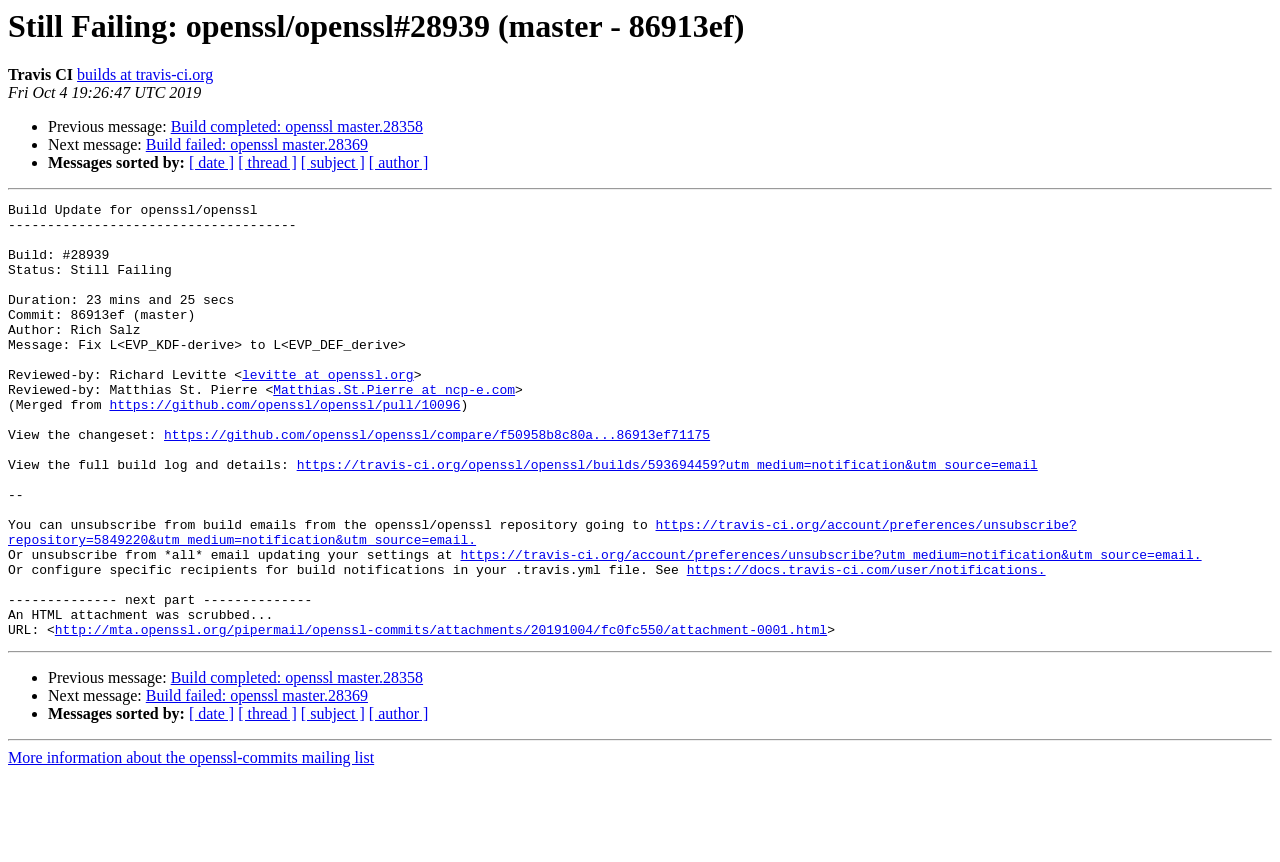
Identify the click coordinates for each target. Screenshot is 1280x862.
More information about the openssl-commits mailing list (191, 844)
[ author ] (399, 162)
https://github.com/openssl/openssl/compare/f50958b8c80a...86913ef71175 (437, 482)
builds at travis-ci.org (145, 74)
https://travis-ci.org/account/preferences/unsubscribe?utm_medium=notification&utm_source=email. (830, 626)
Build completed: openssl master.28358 (297, 126)
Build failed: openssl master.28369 (257, 144)
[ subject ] (333, 162)
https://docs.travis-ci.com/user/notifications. (866, 644)
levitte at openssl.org (328, 410)
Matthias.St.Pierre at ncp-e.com (394, 428)
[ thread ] (267, 162)
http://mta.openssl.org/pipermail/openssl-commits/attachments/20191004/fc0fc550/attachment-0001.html (441, 716)
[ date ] (211, 162)
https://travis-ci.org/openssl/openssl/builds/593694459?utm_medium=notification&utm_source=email (667, 518)
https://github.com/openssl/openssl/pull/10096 (284, 446)
